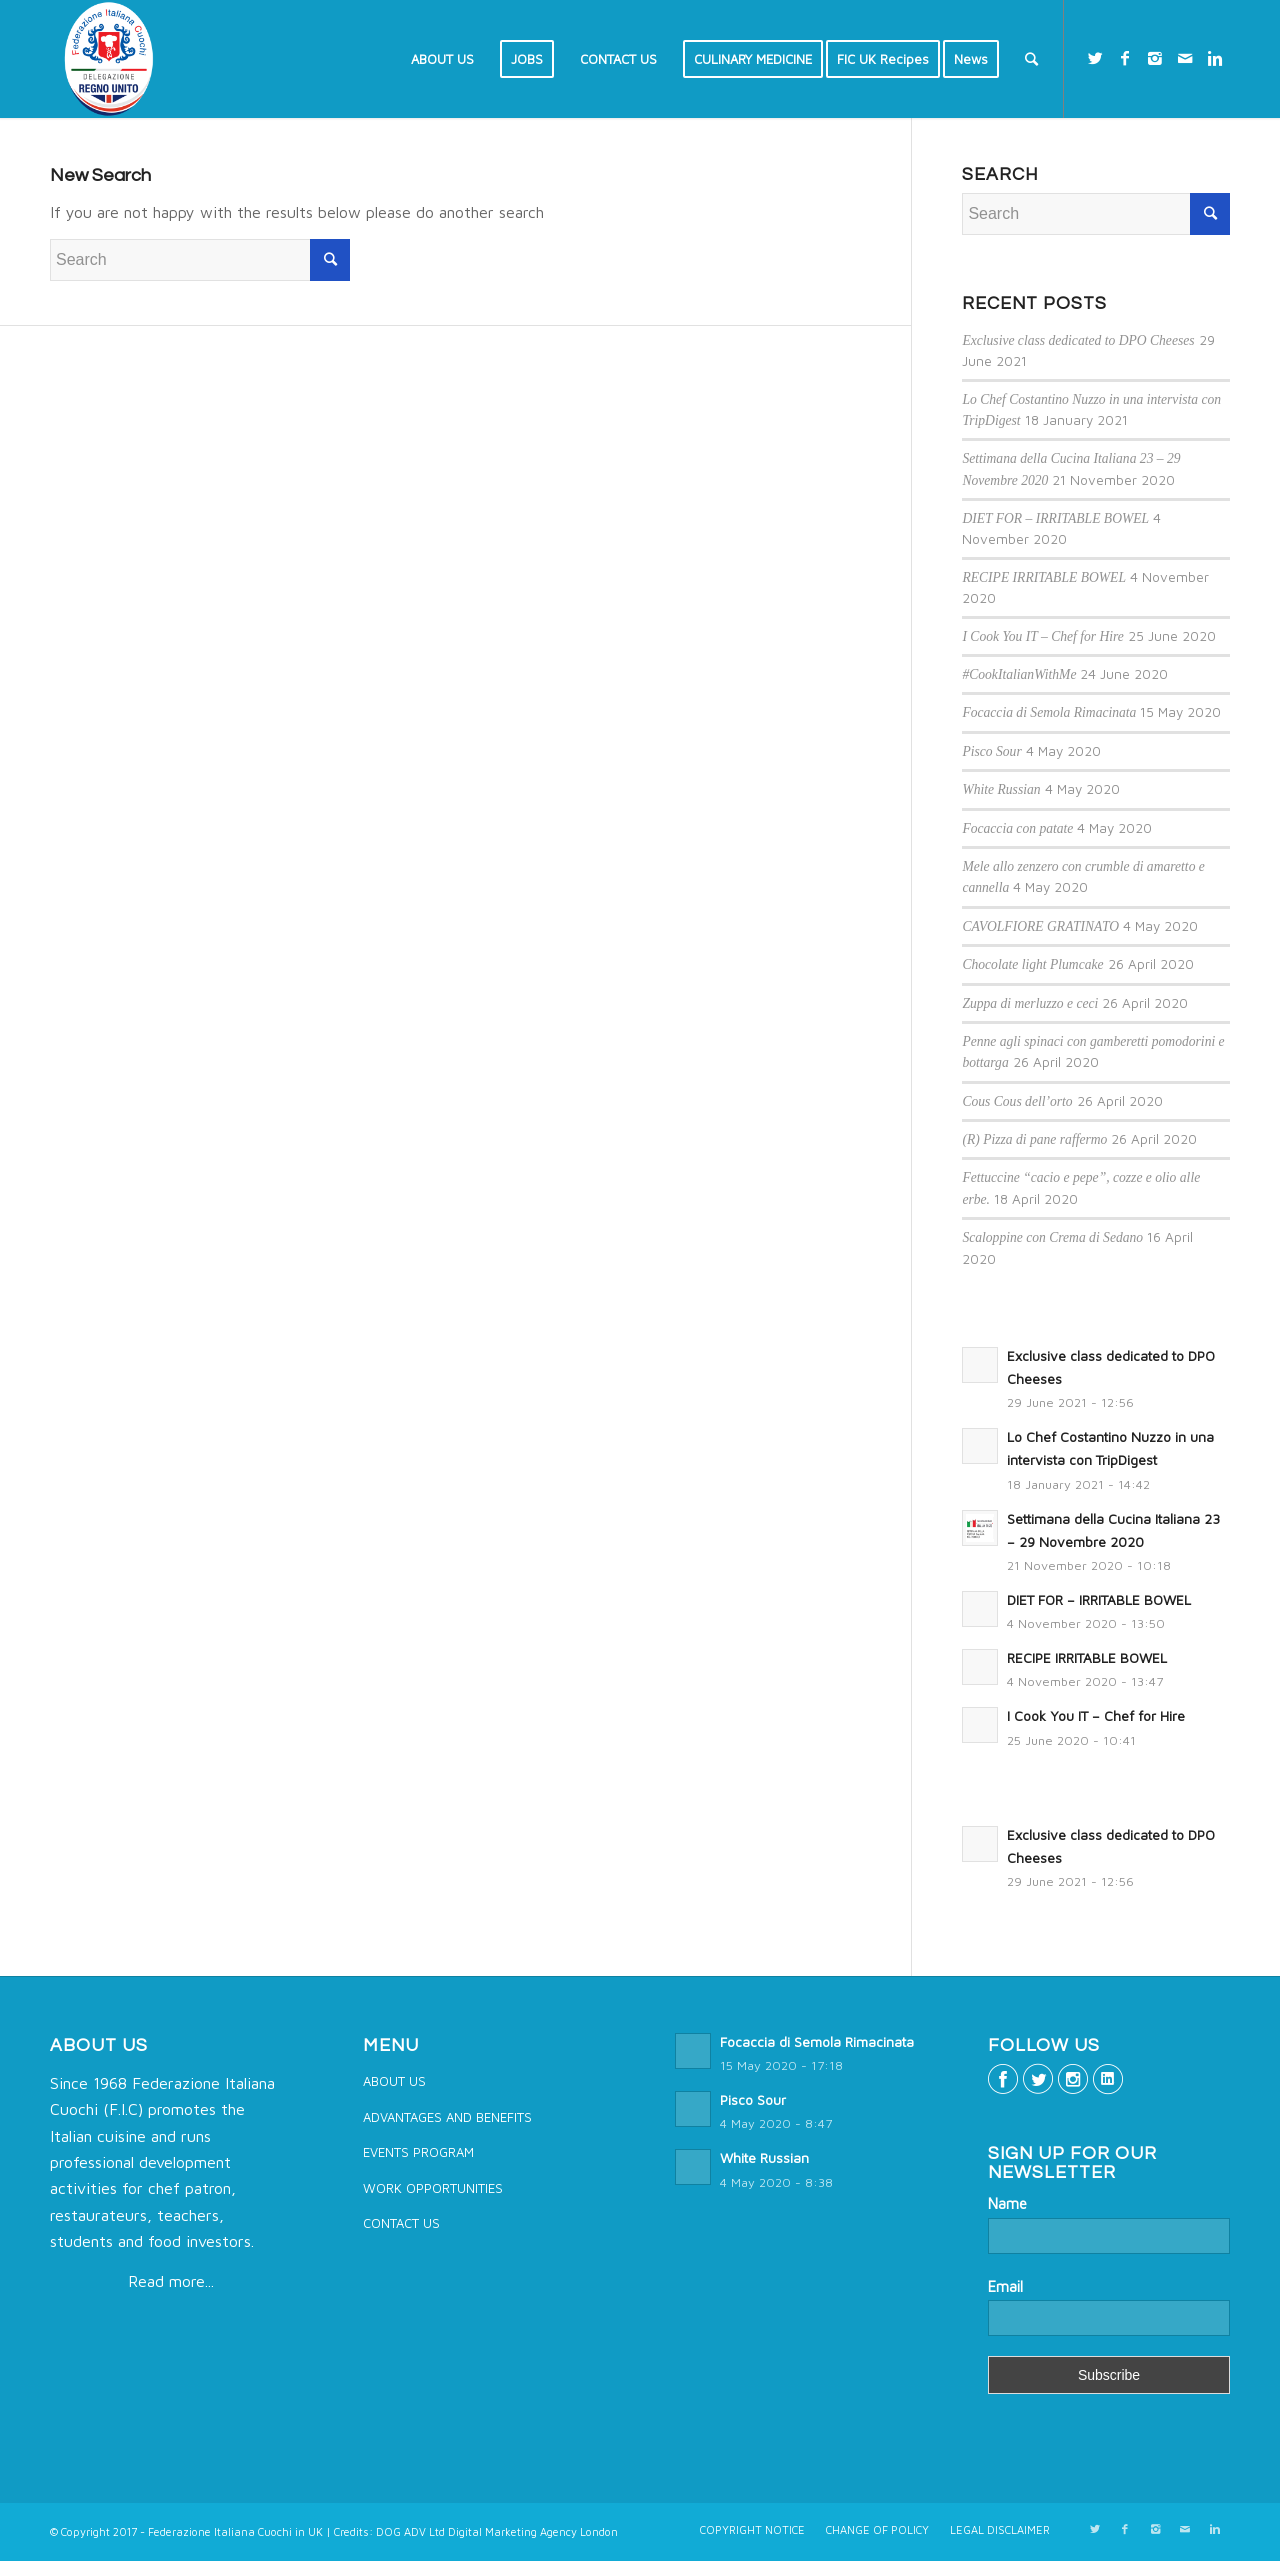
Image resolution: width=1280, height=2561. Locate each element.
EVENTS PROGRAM (418, 2152)
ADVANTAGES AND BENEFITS (447, 2117)
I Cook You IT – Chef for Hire (1043, 636)
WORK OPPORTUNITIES (433, 2188)
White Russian (1001, 789)
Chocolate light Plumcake (1032, 964)
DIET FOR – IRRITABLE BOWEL (1055, 518)
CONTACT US (401, 2223)
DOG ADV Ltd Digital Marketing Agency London (497, 2531)
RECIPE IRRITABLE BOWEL (1044, 577)
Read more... (171, 2281)
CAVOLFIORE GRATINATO (1040, 926)
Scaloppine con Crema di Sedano (1052, 1237)
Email (1005, 2286)
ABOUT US (394, 2081)
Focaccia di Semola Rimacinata (1049, 712)
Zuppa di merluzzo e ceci (1030, 1003)
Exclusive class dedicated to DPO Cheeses (1078, 340)
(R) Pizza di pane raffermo (1034, 1139)
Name (1007, 2203)
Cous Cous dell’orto (1017, 1101)
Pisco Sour (991, 751)
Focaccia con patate (1017, 828)
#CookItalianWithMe (1019, 674)
